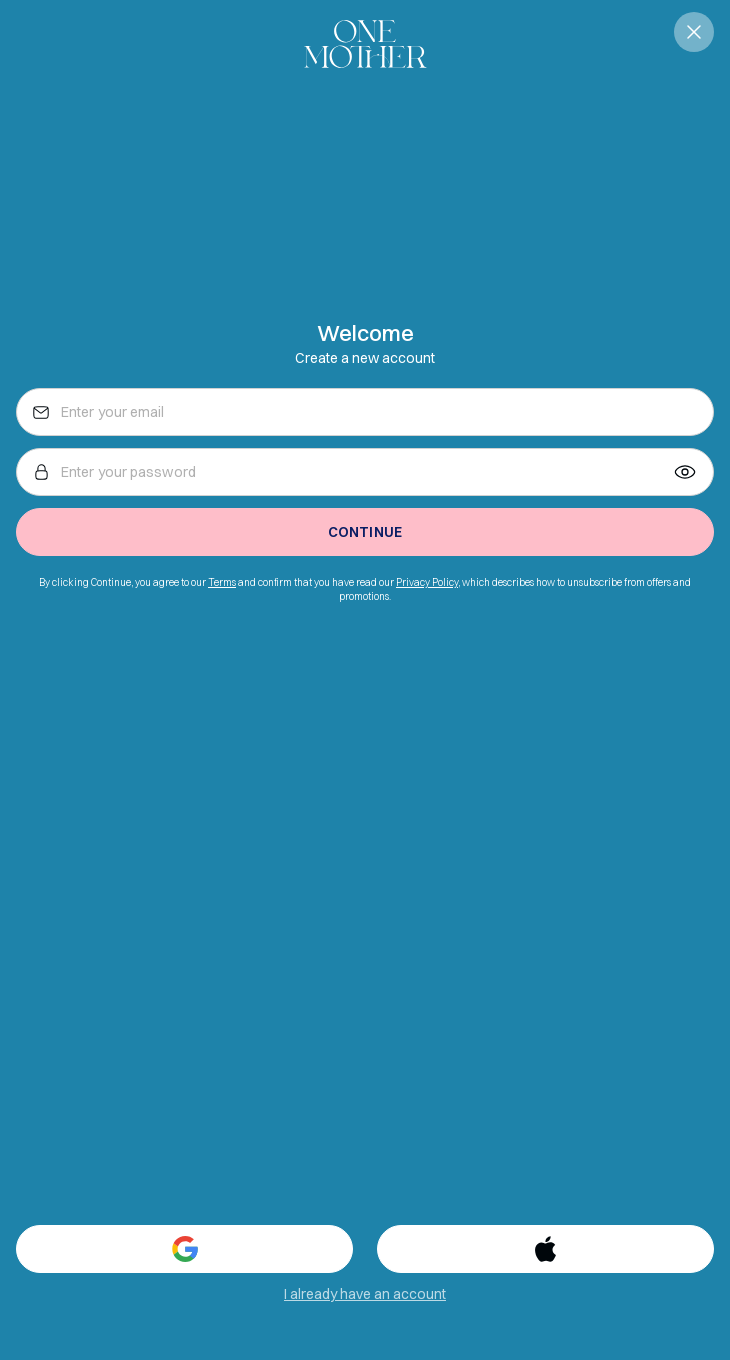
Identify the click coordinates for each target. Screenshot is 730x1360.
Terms (222, 582)
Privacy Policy (427, 582)
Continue (365, 532)
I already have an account (365, 1294)
